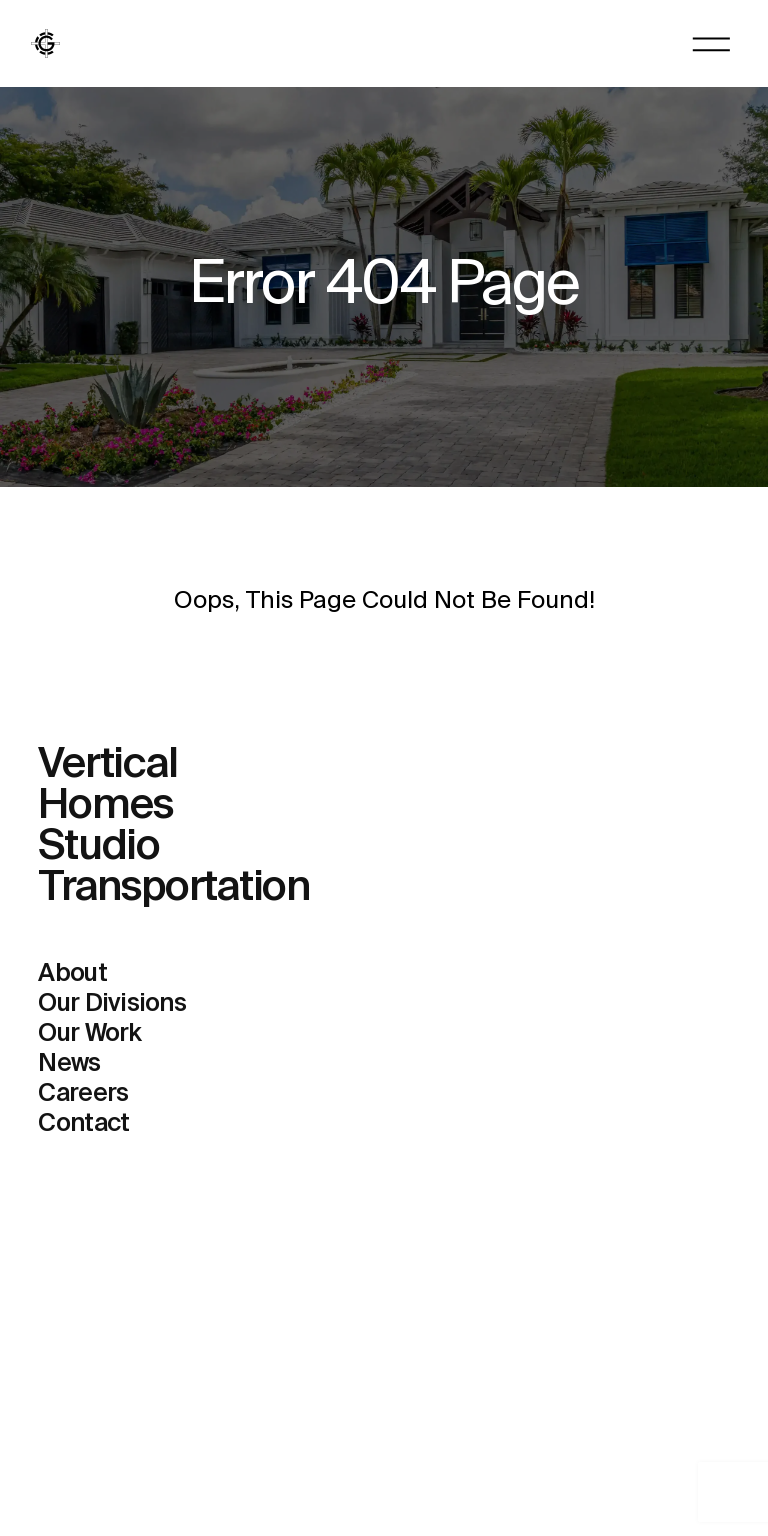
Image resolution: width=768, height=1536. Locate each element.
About (72, 974)
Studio (99, 847)
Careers (83, 1094)
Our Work (89, 1034)
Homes (105, 806)
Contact (83, 1124)
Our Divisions (112, 1004)
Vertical (107, 765)
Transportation (174, 888)
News (69, 1064)
